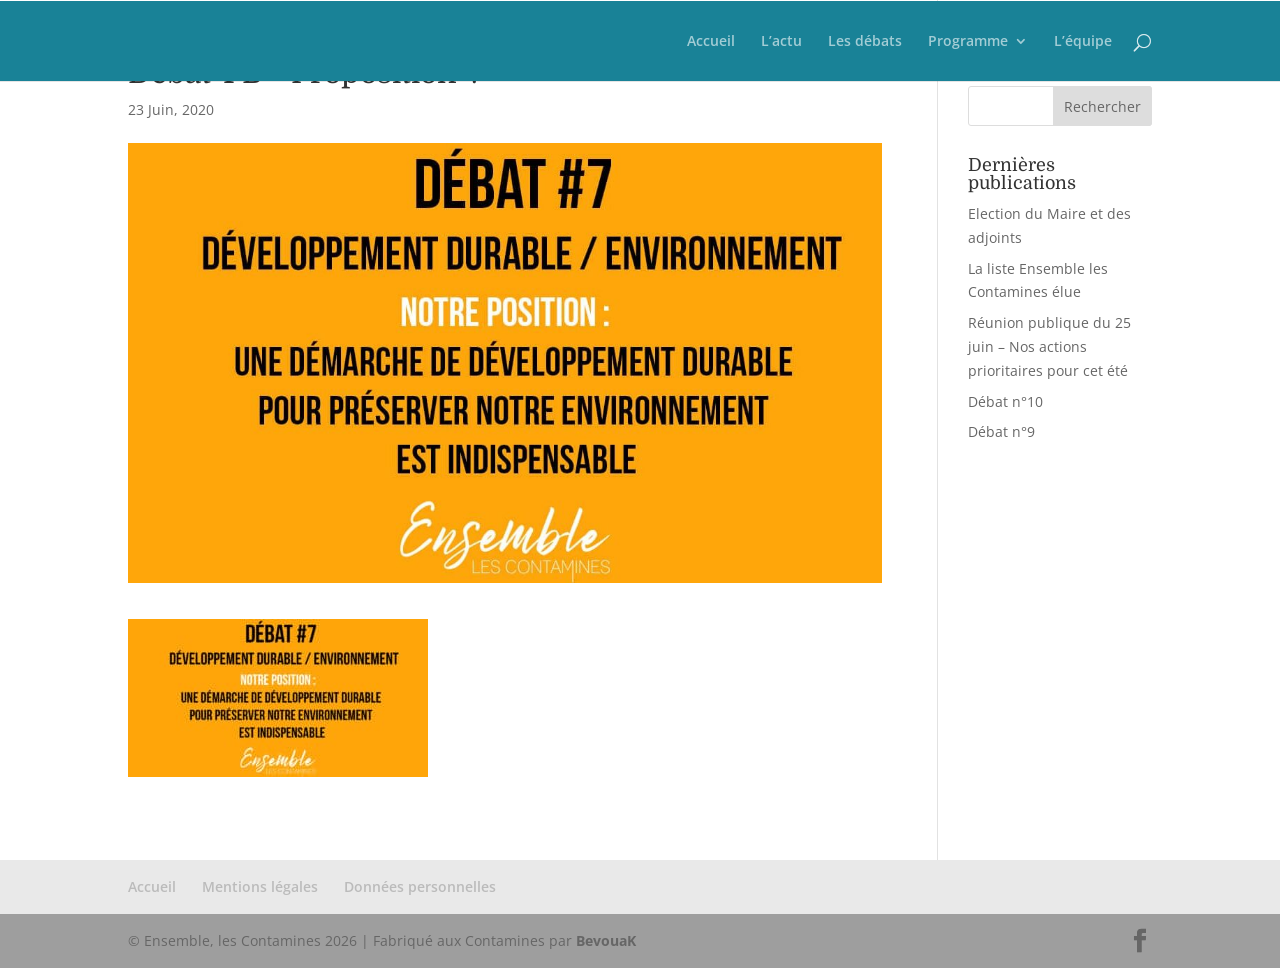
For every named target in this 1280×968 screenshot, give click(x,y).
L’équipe (1083, 42)
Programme (968, 42)
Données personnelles (420, 886)
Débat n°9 (1001, 431)
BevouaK (606, 940)
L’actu (781, 42)
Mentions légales (260, 886)
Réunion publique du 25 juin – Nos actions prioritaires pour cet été (1049, 346)
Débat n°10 (1005, 401)
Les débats (865, 42)
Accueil (711, 42)
